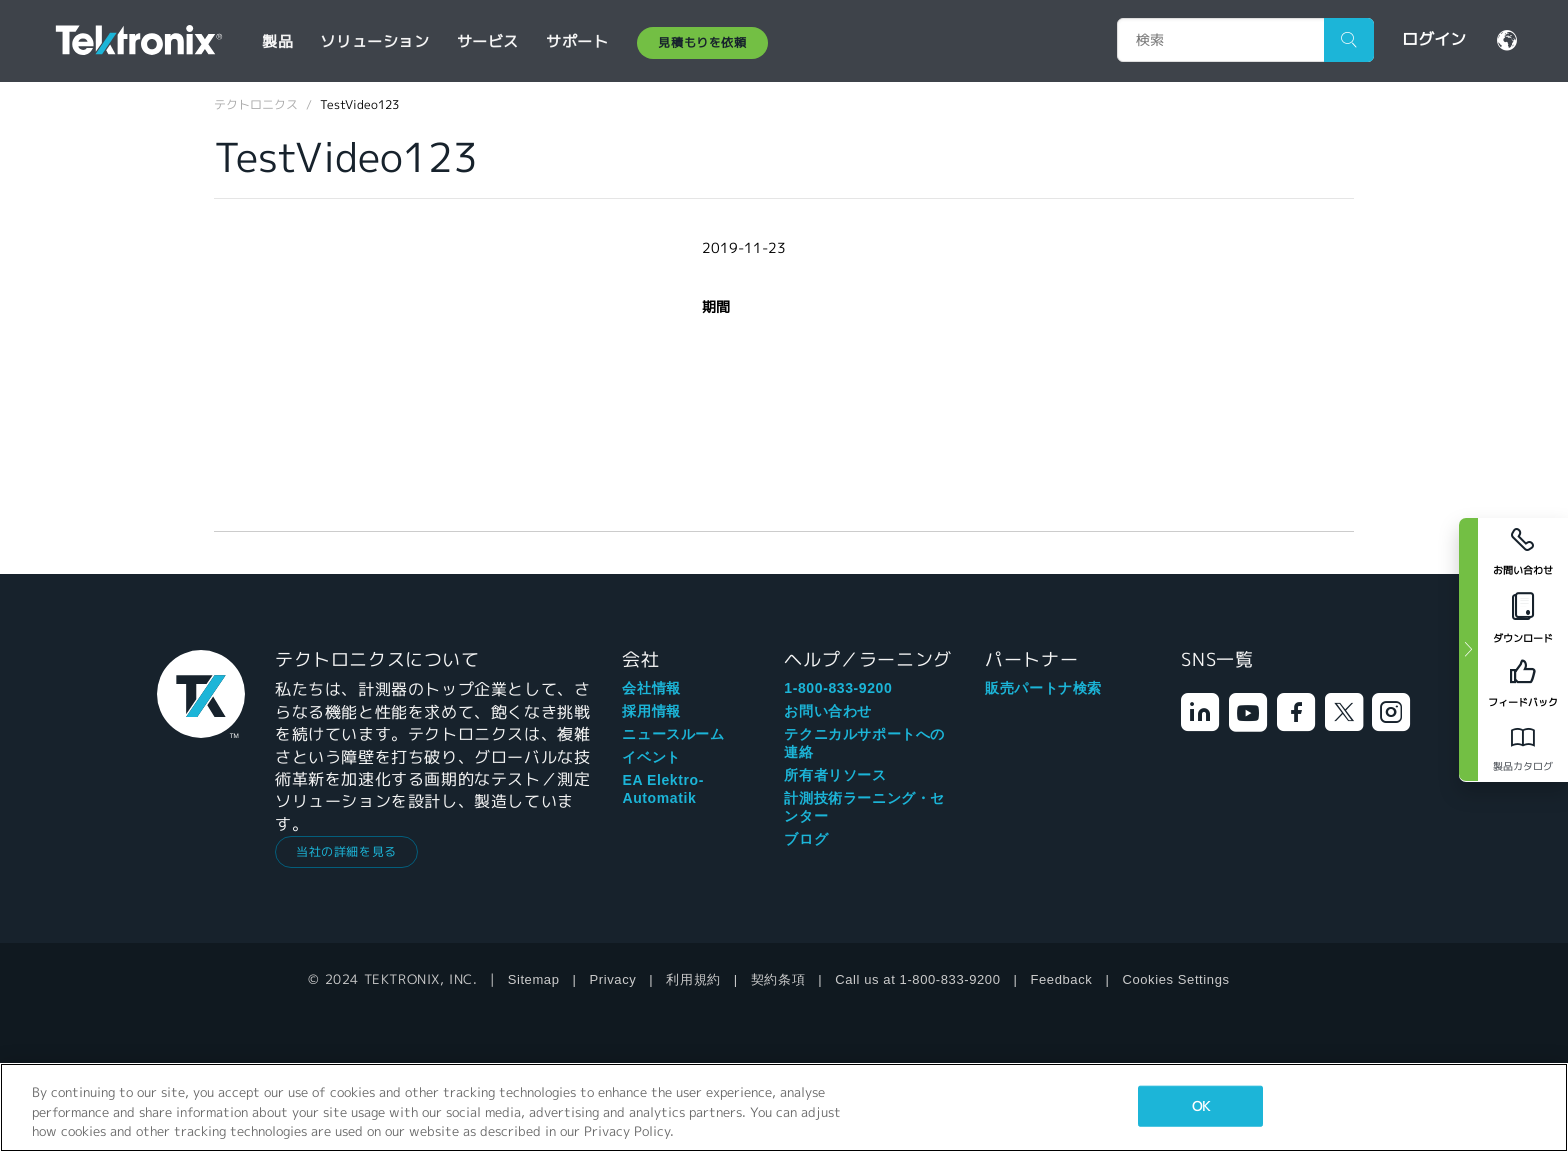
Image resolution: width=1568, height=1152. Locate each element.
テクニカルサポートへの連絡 (864, 743)
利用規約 (693, 979)
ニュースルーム (673, 734)
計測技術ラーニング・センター (864, 807)
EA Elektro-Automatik (663, 789)
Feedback (1062, 979)
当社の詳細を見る (346, 851)
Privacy (613, 979)
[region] (784, 1107)
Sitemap (534, 979)
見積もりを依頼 (702, 42)
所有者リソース (835, 775)
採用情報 (651, 711)
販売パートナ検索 (1043, 688)
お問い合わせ (828, 711)
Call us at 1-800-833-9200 (917, 979)
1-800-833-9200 (838, 688)
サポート (577, 41)
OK (1201, 1105)
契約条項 (778, 979)
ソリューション (374, 41)
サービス (488, 41)
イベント (651, 757)
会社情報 (651, 688)
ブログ (806, 839)
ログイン (1434, 39)
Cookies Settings (1175, 979)
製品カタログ (1523, 766)
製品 (277, 41)
